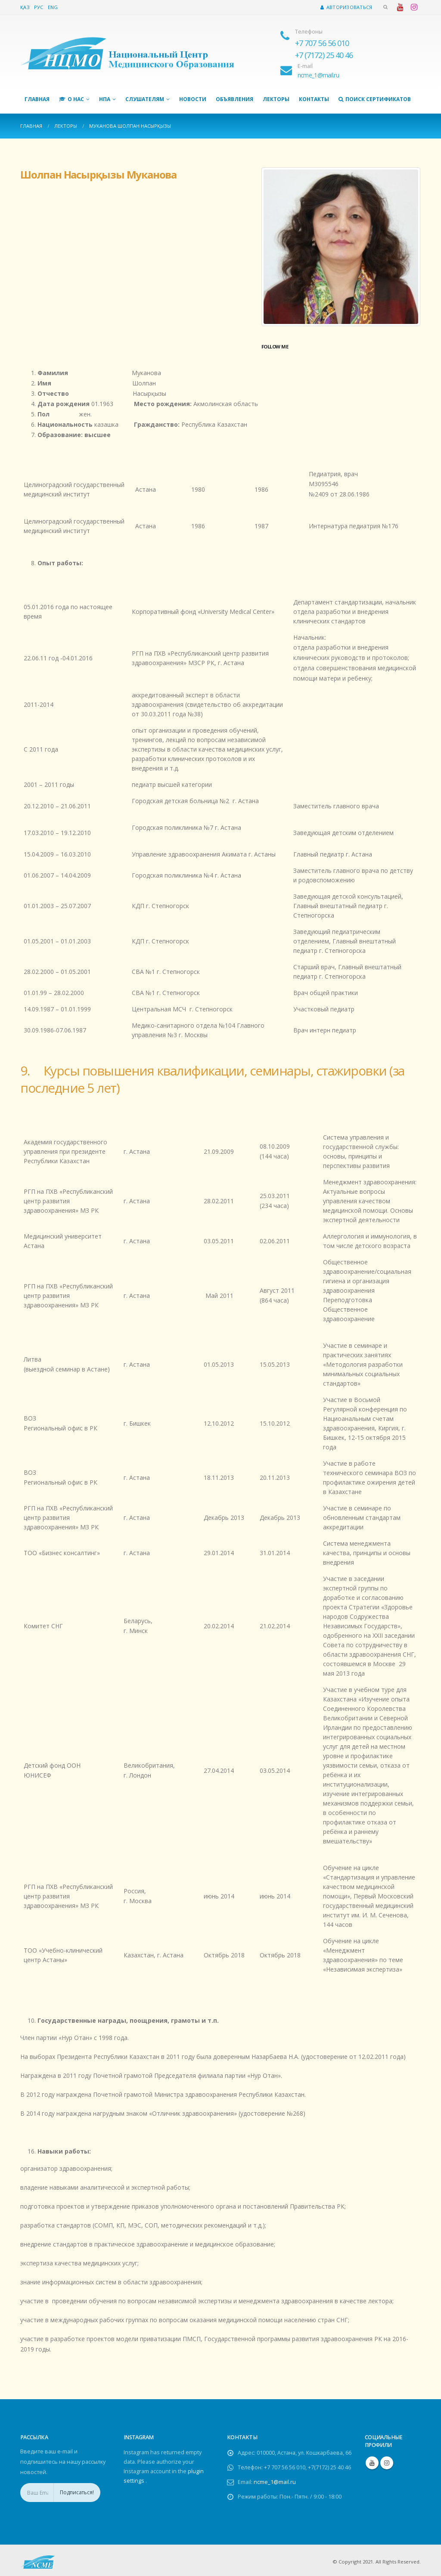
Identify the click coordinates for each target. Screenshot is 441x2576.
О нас (71, 99)
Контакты (314, 99)
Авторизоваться (346, 7)
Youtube (372, 2462)
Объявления (234, 99)
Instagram (386, 2462)
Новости (192, 99)
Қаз (25, 7)
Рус (38, 7)
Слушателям (144, 99)
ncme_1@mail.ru (275, 2482)
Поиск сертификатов (375, 99)
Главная (37, 99)
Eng (53, 7)
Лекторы (276, 99)
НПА (104, 99)
